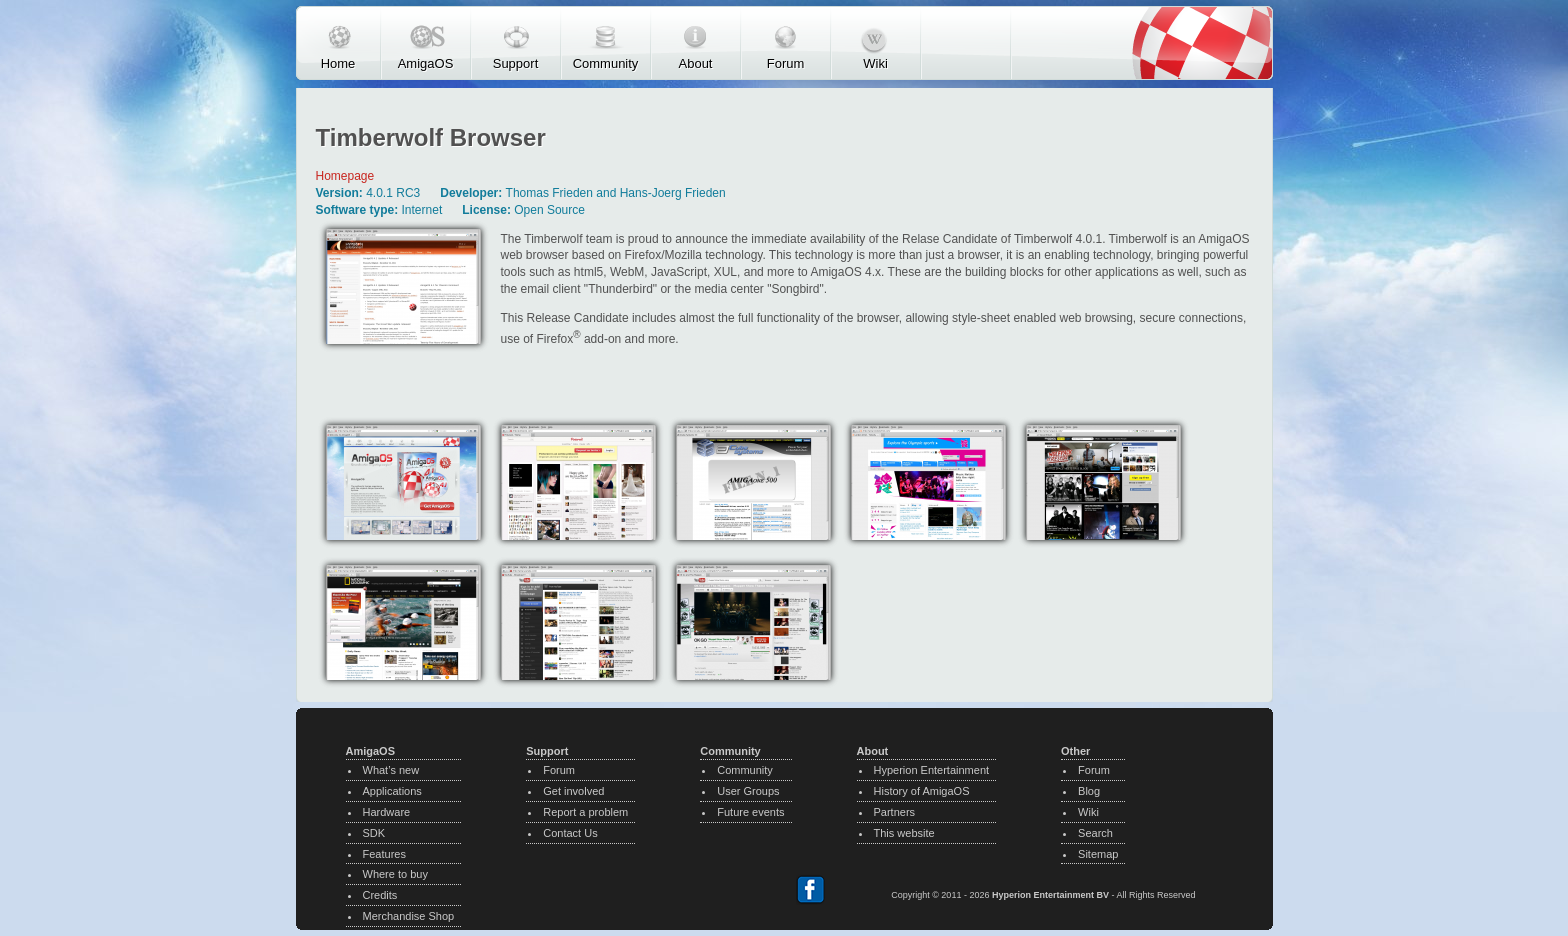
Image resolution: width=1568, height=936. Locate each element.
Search (1095, 833)
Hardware (387, 812)
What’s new (391, 770)
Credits (380, 895)
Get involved (573, 791)
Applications (392, 791)
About (696, 63)
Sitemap (1098, 854)
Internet (422, 210)
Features (384, 854)
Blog (1089, 791)
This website (904, 833)
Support (516, 63)
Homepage (345, 176)
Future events (750, 812)
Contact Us (570, 833)
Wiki (875, 63)
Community (606, 63)
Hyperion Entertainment (932, 770)
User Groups (748, 791)
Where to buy (395, 874)
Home (338, 63)
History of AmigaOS (922, 791)
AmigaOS (426, 63)
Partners (895, 812)
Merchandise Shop (409, 916)
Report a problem (585, 812)
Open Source (549, 210)
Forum (786, 63)
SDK (374, 833)
